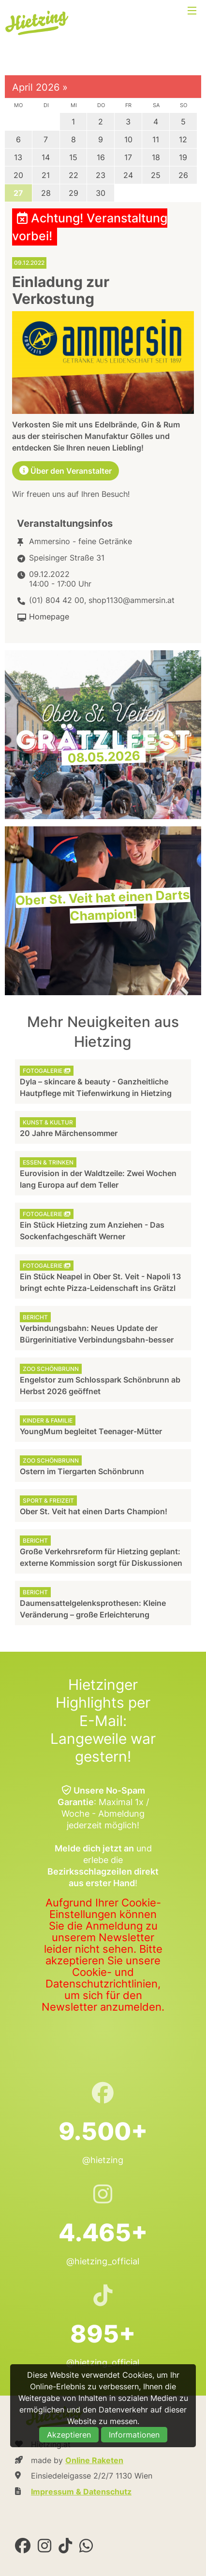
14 (46, 157)
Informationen (134, 2434)
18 (156, 157)
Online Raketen (94, 2460)
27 (18, 193)
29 (73, 193)
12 (183, 139)
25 (156, 175)
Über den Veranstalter (65, 471)
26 (183, 175)
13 (18, 157)
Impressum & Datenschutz (81, 2491)
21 (46, 175)
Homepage (49, 616)
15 (73, 157)
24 (128, 175)
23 (100, 175)
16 (101, 157)
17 (128, 157)
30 (100, 193)
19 (183, 157)
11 (155, 139)
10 (128, 139)
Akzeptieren (69, 2434)
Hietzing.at (38, 23)
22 (73, 175)
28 (46, 193)
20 (18, 175)
